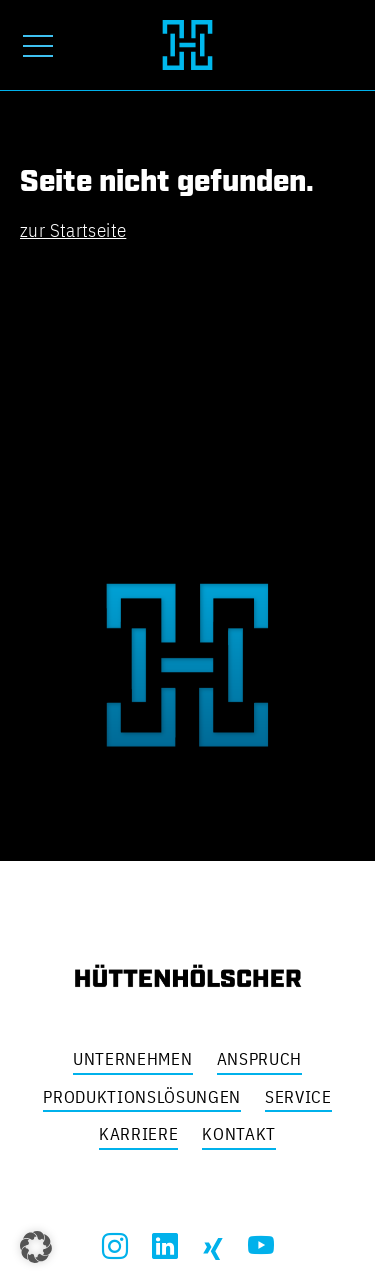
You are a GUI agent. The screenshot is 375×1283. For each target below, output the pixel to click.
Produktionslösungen (142, 1097)
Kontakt (239, 1134)
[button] (36, 1247)
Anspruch (259, 1059)
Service (298, 1097)
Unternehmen (132, 1059)
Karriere (138, 1134)
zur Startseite (73, 230)
